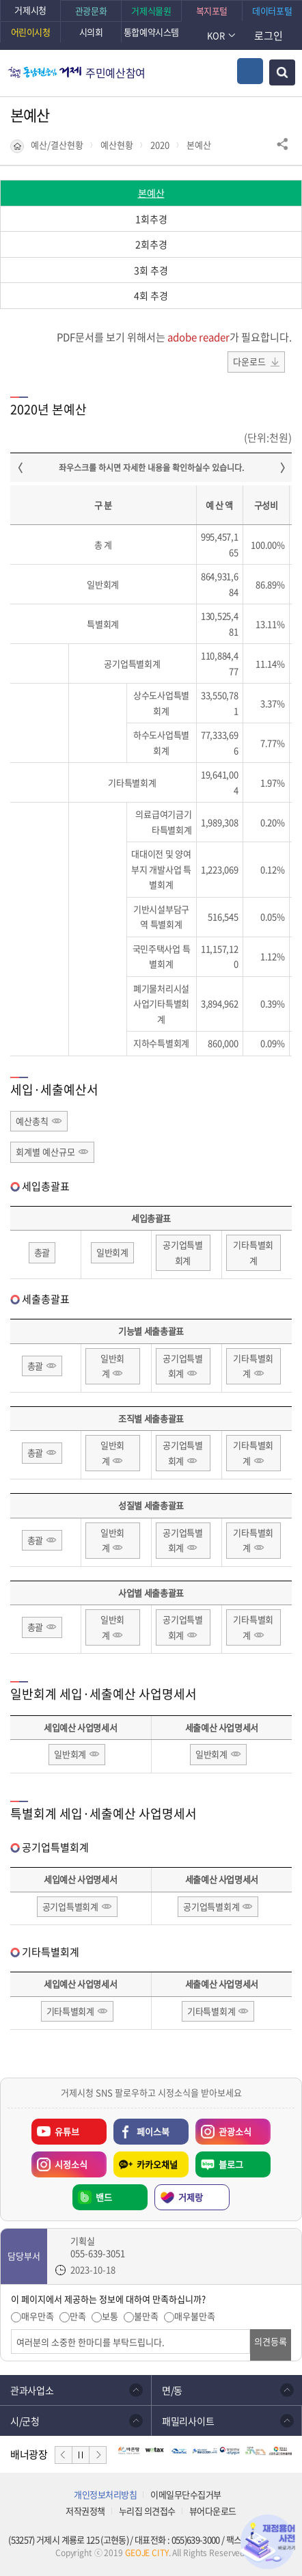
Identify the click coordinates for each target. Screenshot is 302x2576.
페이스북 (153, 2131)
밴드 (104, 2196)
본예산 (199, 144)
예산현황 (116, 144)
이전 (63, 2455)
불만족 (146, 2316)
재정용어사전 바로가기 (268, 2541)
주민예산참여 (115, 72)
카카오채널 (157, 2164)
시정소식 (71, 2164)
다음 (98, 2455)
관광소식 (235, 2131)
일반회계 (112, 1252)
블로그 (231, 2164)
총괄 (42, 1252)
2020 (159, 144)
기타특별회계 (253, 1252)
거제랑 (190, 2196)
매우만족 (37, 2316)
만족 (78, 2316)
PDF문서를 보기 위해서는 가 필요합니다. (174, 337)
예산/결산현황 (57, 144)
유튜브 (67, 2131)
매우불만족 (194, 2316)
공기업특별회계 (183, 1252)
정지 (80, 2455)
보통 (110, 2316)
